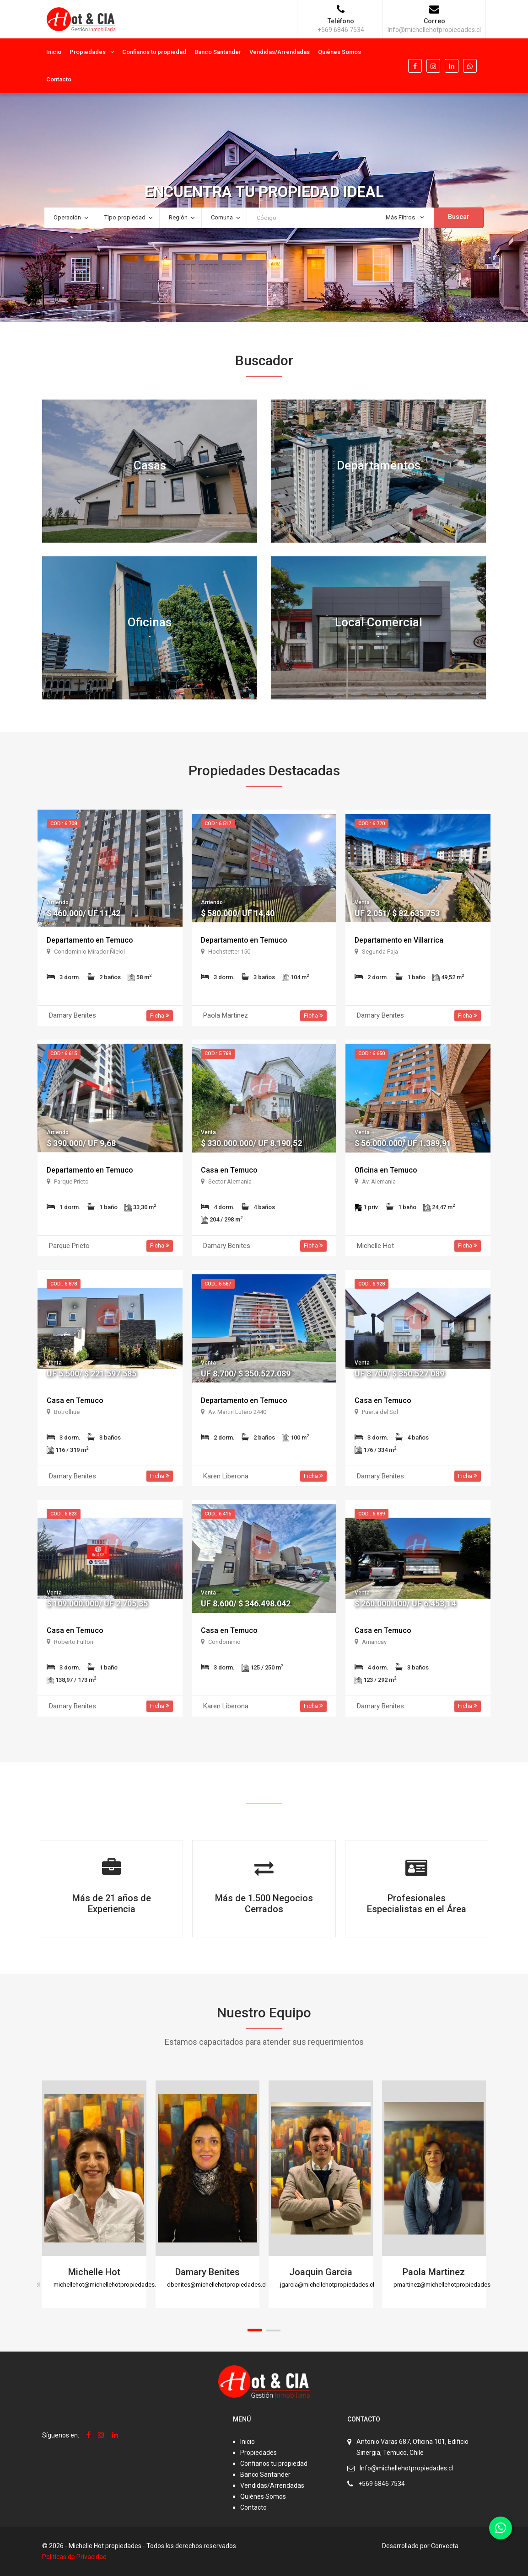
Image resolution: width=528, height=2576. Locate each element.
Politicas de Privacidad (74, 2556)
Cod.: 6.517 (218, 824)
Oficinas (150, 622)
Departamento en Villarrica (399, 940)
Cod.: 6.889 (371, 1514)
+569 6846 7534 (381, 2483)
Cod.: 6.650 (371, 1053)
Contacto (58, 79)
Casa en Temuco (229, 1170)
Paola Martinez (434, 2272)
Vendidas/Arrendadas (279, 51)
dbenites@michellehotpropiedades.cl (217, 2284)
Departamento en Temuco (90, 940)
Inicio (53, 51)
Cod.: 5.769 (218, 1053)
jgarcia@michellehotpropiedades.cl (327, 2284)
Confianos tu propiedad (154, 51)
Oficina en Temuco (386, 1170)
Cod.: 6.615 (63, 1053)
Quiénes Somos (339, 51)
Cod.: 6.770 (371, 824)
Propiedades (88, 51)
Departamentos (378, 465)
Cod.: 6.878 (63, 1284)
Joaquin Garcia (320, 2272)
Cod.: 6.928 (371, 1284)
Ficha (159, 1015)
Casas (150, 465)
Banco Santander (217, 51)
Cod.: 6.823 (63, 1514)
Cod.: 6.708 (63, 824)
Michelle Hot (94, 2272)
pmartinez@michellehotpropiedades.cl (444, 2284)
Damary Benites (207, 2272)
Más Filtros (405, 217)
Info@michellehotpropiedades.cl (406, 2468)
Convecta (444, 2545)
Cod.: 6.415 (218, 1514)
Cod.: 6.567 (218, 1284)
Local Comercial (378, 622)
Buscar (458, 216)
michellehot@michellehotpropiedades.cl (107, 2284)
